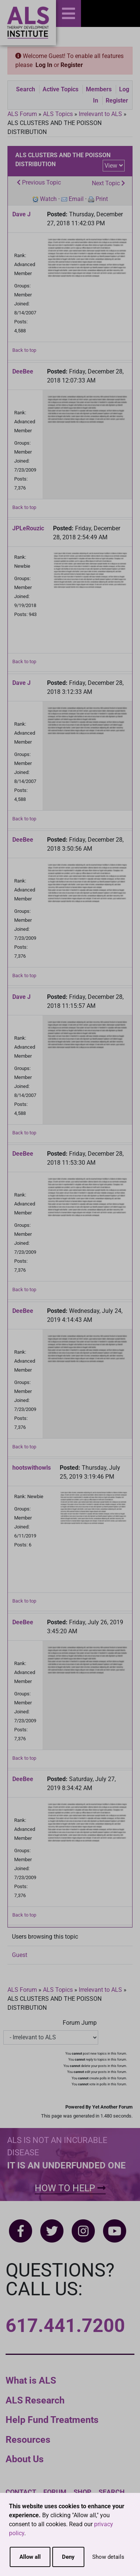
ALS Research (35, 2400)
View (111, 165)
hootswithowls (31, 1467)
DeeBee (22, 371)
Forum (54, 2492)
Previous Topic (39, 182)
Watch (48, 198)
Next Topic (108, 183)
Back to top (24, 350)
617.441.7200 (65, 2325)
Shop (82, 2492)
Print (102, 198)
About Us (25, 2459)
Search (25, 89)
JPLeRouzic (28, 528)
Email (76, 198)
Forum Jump (80, 2022)
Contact (21, 2492)
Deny (68, 2557)
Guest (19, 1954)
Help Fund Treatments (52, 2419)
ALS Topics (58, 114)
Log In (43, 64)
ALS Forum (22, 114)
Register (71, 64)
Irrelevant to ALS (100, 114)
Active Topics (60, 89)
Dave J (21, 214)
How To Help (70, 2188)
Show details (108, 2557)
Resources (28, 2439)
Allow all (30, 2557)
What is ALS (31, 2380)
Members (99, 89)
